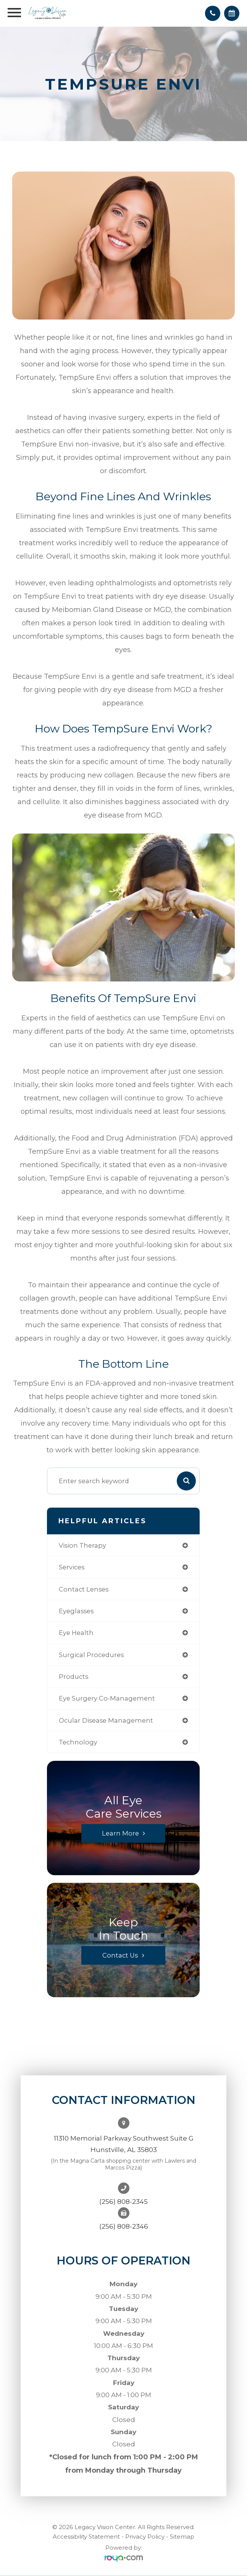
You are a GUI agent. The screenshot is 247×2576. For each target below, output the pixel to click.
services (71, 1567)
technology (78, 1742)
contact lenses (83, 1589)
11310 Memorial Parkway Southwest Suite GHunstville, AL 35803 (124, 2144)
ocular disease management (106, 1720)
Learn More (120, 1833)
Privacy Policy (145, 2536)
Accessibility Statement (86, 2536)
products (73, 1676)
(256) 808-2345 (123, 2201)
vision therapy (82, 1545)
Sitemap (182, 2536)
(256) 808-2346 (123, 2226)
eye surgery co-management (107, 1698)
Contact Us (120, 1955)
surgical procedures (91, 1655)
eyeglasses (76, 1611)
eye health (76, 1632)
